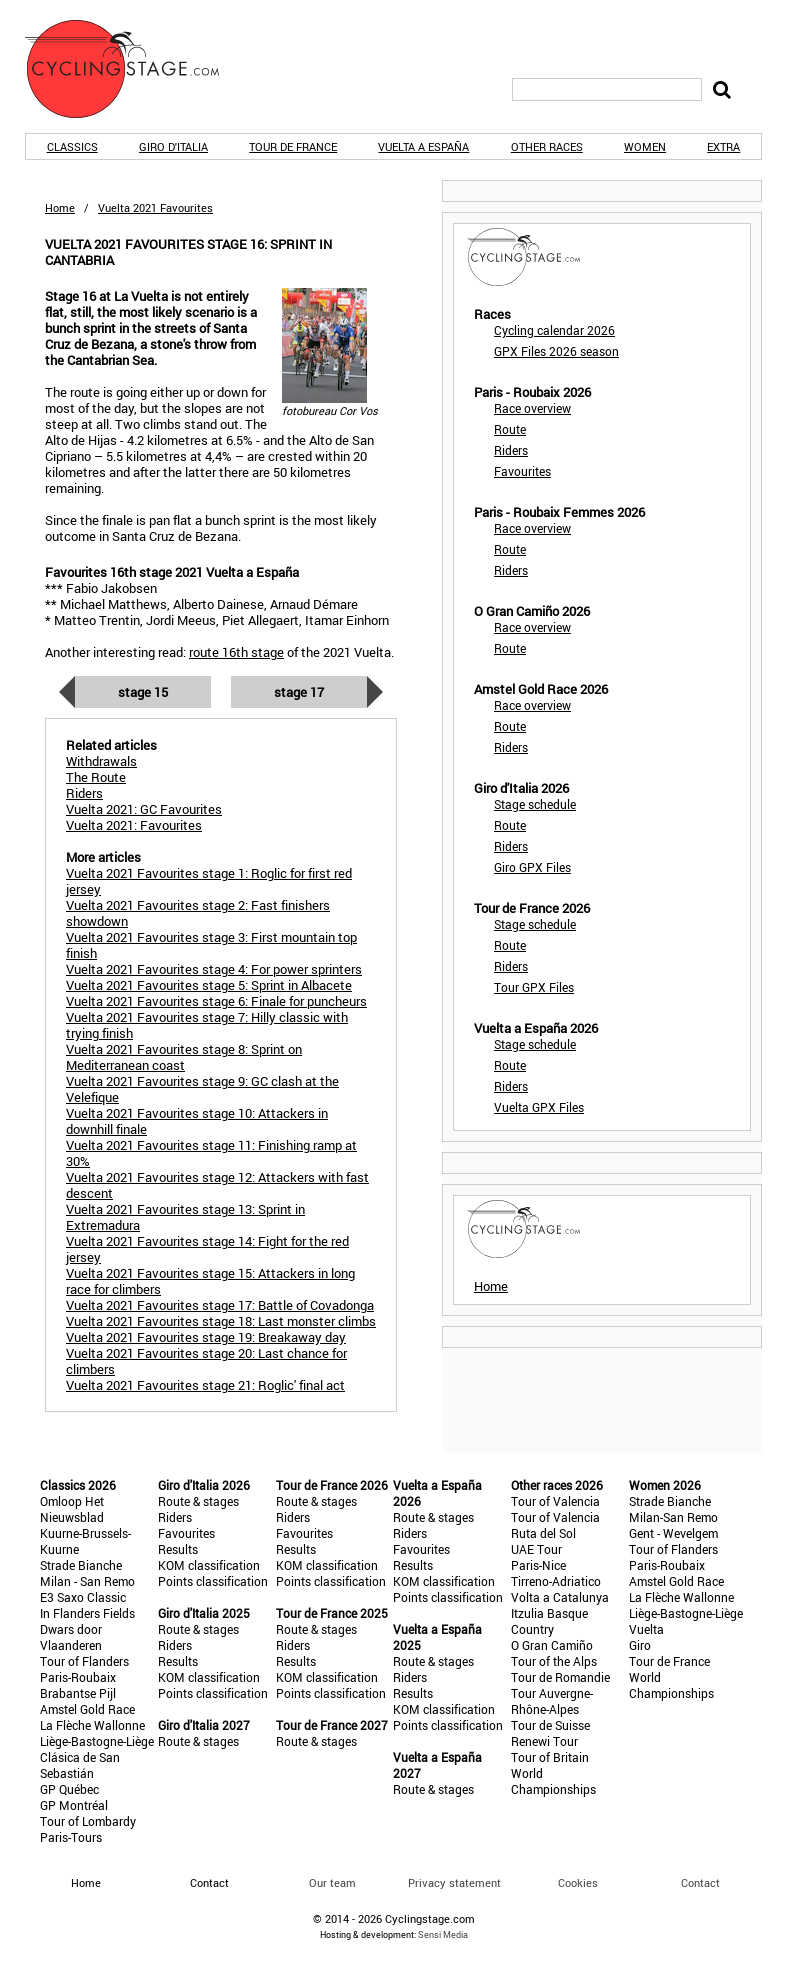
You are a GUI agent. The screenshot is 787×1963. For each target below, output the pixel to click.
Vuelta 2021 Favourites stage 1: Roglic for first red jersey (209, 881)
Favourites (522, 471)
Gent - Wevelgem (673, 1533)
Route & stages (198, 1501)
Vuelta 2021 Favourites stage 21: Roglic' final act (205, 1385)
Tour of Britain (550, 1757)
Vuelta (646, 1629)
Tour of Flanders (84, 1661)
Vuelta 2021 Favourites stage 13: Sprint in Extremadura (185, 1217)
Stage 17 (299, 692)
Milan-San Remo (673, 1517)
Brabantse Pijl (78, 1693)
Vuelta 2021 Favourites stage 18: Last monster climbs (221, 1321)
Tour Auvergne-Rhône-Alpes (552, 1701)
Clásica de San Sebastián (80, 1765)
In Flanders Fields (87, 1613)
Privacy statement (454, 1882)
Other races (547, 146)
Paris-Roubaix (78, 1677)
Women (645, 146)
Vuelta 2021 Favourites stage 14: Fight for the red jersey (207, 1249)
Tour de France (293, 146)
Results (178, 1549)
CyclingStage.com (135, 69)
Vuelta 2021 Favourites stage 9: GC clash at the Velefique (202, 1089)
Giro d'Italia (173, 146)
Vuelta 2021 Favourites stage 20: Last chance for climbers (206, 1361)
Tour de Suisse (550, 1725)
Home (60, 207)
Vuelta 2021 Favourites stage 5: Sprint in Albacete (209, 985)
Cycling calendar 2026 (554, 330)
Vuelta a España (423, 146)
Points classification (213, 1581)
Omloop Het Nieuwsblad (72, 1509)
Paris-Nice (538, 1565)
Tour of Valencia (555, 1501)
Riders (511, 450)
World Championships (553, 1781)
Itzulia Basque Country (549, 1621)
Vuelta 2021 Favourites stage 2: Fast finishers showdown (198, 913)
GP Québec (69, 1789)
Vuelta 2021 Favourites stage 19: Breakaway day (206, 1337)
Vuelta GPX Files (539, 1107)
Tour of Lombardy (88, 1821)
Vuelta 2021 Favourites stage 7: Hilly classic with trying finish (207, 1025)
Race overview (532, 408)
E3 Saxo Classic (83, 1597)
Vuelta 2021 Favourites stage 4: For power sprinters (214, 969)
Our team (332, 1882)
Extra (723, 146)
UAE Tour (536, 1549)
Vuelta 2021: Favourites (134, 825)
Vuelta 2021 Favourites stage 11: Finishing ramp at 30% (211, 1153)
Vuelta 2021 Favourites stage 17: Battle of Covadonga (220, 1305)
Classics (72, 146)
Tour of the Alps (554, 1661)
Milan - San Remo (87, 1581)
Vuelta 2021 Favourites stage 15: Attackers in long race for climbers (210, 1281)
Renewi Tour (544, 1741)
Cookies (578, 1882)
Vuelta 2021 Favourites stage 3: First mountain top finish (211, 945)
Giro (640, 1645)
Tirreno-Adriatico (556, 1581)
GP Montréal (74, 1805)
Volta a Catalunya (560, 1597)
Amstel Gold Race (87, 1709)
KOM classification (209, 1565)
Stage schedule (535, 804)
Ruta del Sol (543, 1533)
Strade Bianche (81, 1565)
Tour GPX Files (534, 987)
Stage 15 (143, 692)
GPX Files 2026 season (556, 351)
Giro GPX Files (532, 867)
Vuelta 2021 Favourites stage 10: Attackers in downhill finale (197, 1121)
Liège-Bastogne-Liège (97, 1741)
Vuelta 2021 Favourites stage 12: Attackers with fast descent (217, 1185)
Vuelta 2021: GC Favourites (144, 809)
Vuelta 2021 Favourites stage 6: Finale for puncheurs (216, 1001)
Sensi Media (443, 1934)
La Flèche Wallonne (92, 1725)
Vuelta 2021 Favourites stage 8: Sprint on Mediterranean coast (184, 1057)
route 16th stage (236, 652)
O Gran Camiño (552, 1645)
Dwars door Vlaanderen (71, 1637)
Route (510, 429)
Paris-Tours (71, 1837)
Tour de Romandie (560, 1677)
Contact (700, 1882)
